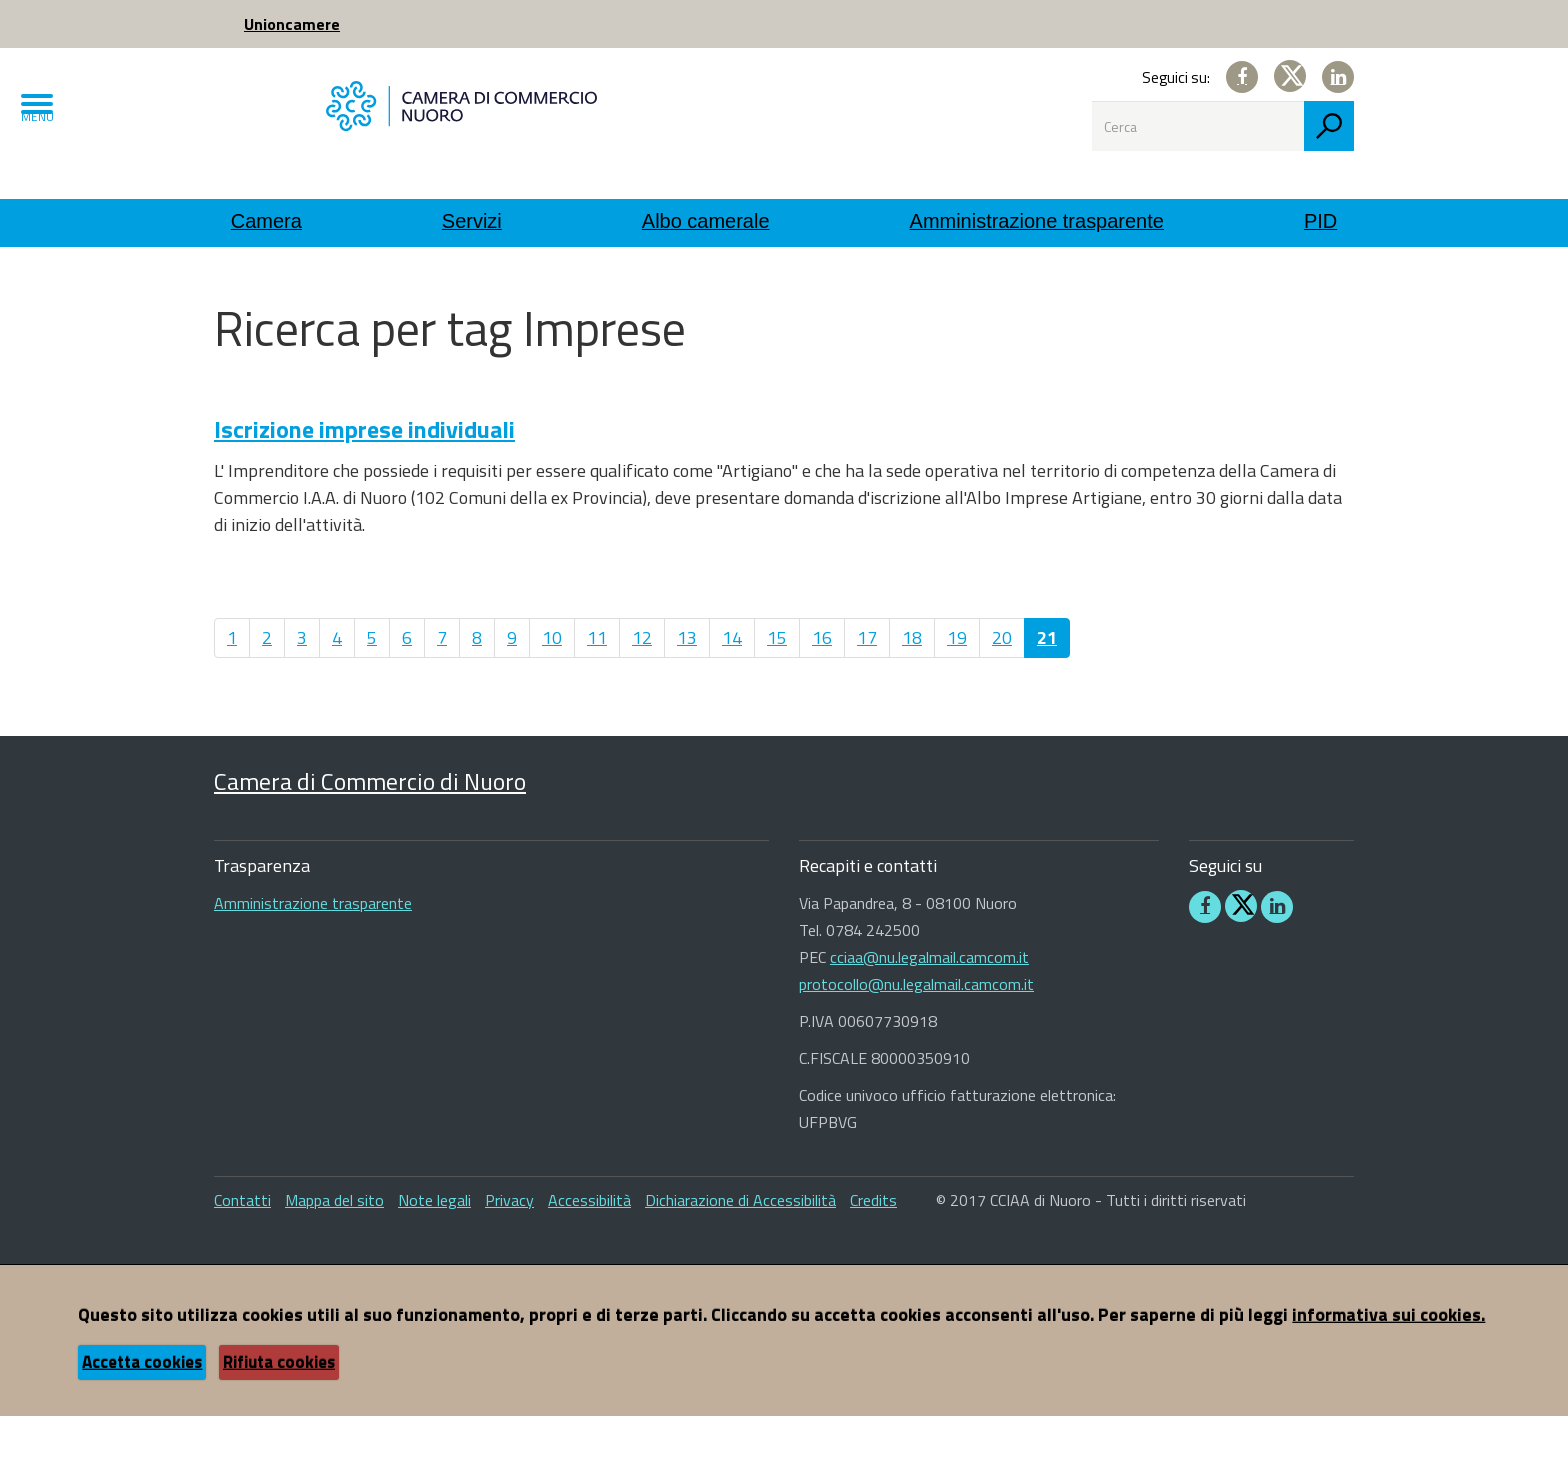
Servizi (472, 221)
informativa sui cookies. (1388, 1380)
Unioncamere (292, 24)
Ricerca (390, 290)
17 (867, 703)
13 (687, 703)
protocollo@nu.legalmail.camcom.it (916, 1050)
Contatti (242, 1266)
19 (957, 703)
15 (777, 703)
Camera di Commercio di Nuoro (370, 847)
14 (732, 703)
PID (1320, 221)
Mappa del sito (334, 1266)
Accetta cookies (142, 1428)
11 (597, 703)
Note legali (434, 1266)
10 (552, 703)
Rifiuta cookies (279, 1428)
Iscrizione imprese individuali (364, 495)
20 (1002, 703)
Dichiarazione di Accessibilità (740, 1266)
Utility (296, 290)
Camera (266, 221)
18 (912, 703)
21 (1047, 703)
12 (642, 703)
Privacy (509, 1266)
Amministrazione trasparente (1037, 221)
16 (822, 703)
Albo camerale (706, 221)
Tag (476, 290)
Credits (873, 1266)
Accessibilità (589, 1266)
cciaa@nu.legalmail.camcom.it (929, 1023)
